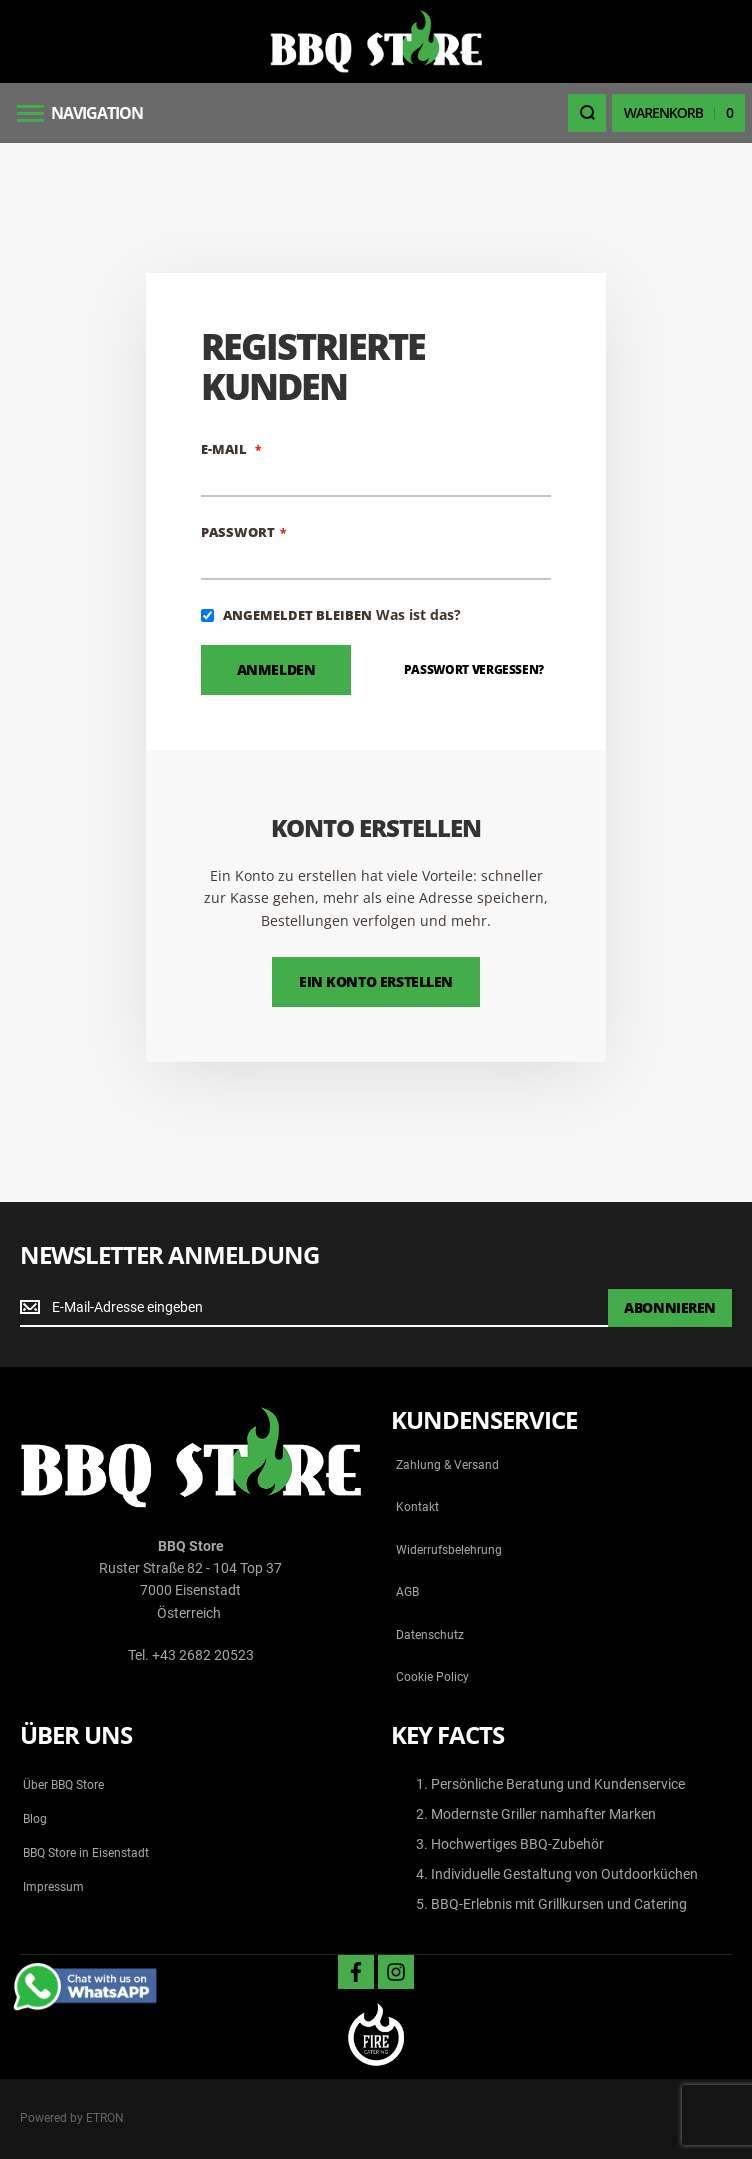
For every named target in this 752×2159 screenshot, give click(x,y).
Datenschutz (430, 1635)
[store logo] (376, 41)
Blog (35, 1819)
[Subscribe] (670, 1308)
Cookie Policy (432, 1677)
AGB (407, 1592)
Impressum (53, 1887)
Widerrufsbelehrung (449, 1550)
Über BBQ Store (63, 1785)
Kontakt (417, 1507)
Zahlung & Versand (447, 1465)
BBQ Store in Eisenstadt (86, 1853)
